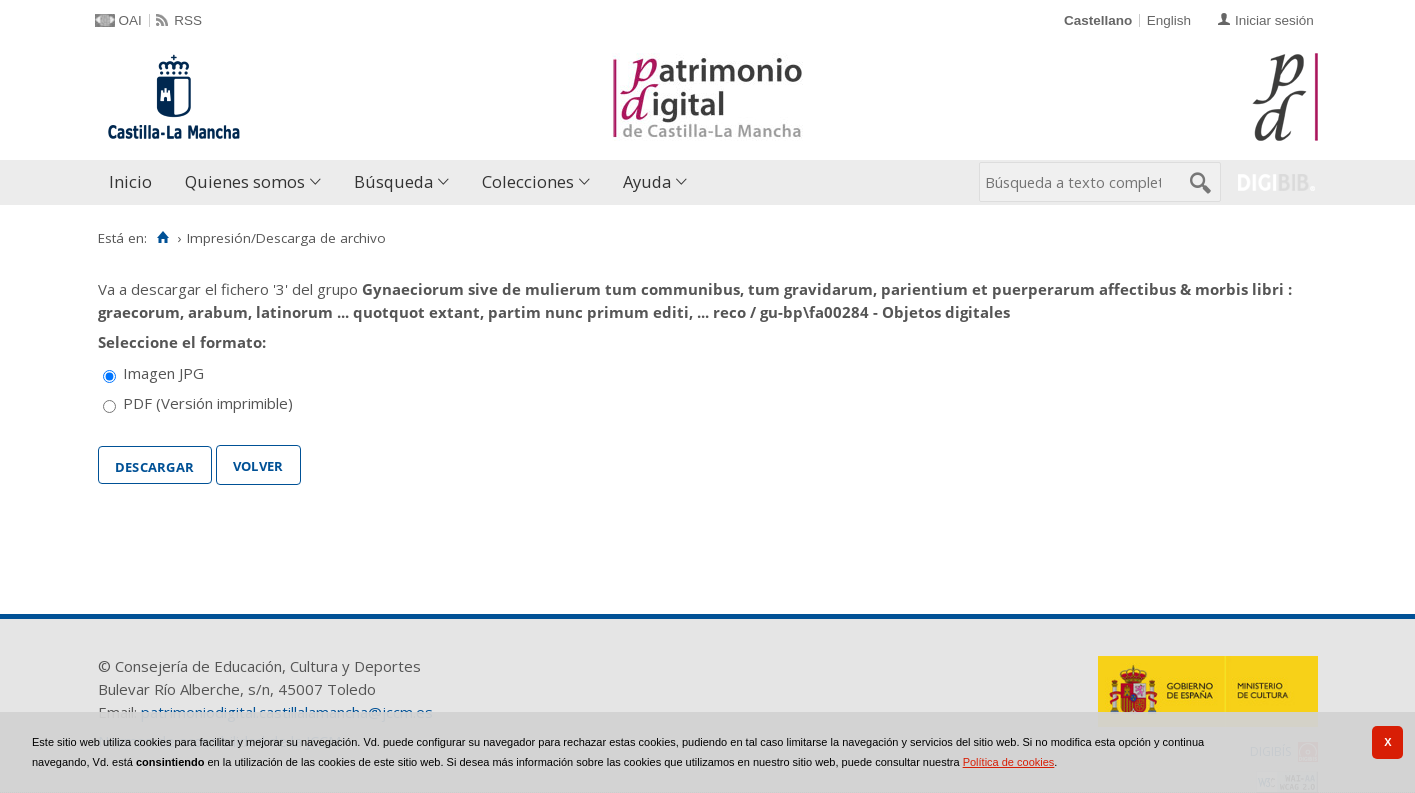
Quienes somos (245, 181)
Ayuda (647, 181)
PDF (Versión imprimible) (208, 403)
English (1169, 20)
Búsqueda (393, 181)
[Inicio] (163, 238)
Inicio (130, 181)
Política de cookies (1009, 762)
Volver (258, 464)
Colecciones (528, 181)
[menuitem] (135, 182)
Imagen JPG (163, 373)
